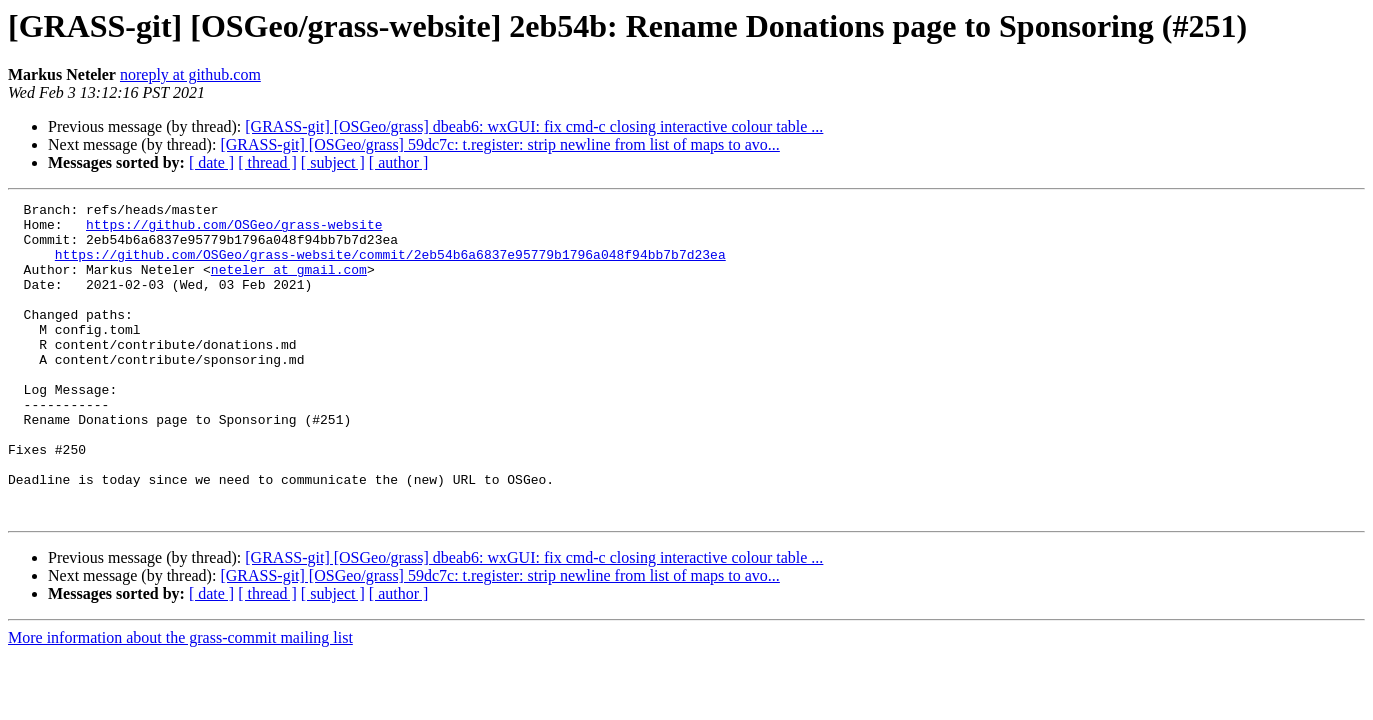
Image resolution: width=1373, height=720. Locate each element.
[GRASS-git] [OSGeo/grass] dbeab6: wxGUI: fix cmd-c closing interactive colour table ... (534, 126)
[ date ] (211, 162)
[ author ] (399, 162)
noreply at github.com (190, 74)
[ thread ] (267, 162)
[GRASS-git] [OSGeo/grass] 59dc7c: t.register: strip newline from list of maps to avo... (499, 144)
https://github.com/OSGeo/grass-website (234, 230)
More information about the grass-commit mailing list (180, 700)
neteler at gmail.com (289, 284)
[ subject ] (333, 162)
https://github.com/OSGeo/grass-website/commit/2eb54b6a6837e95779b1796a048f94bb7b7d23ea (390, 266)
